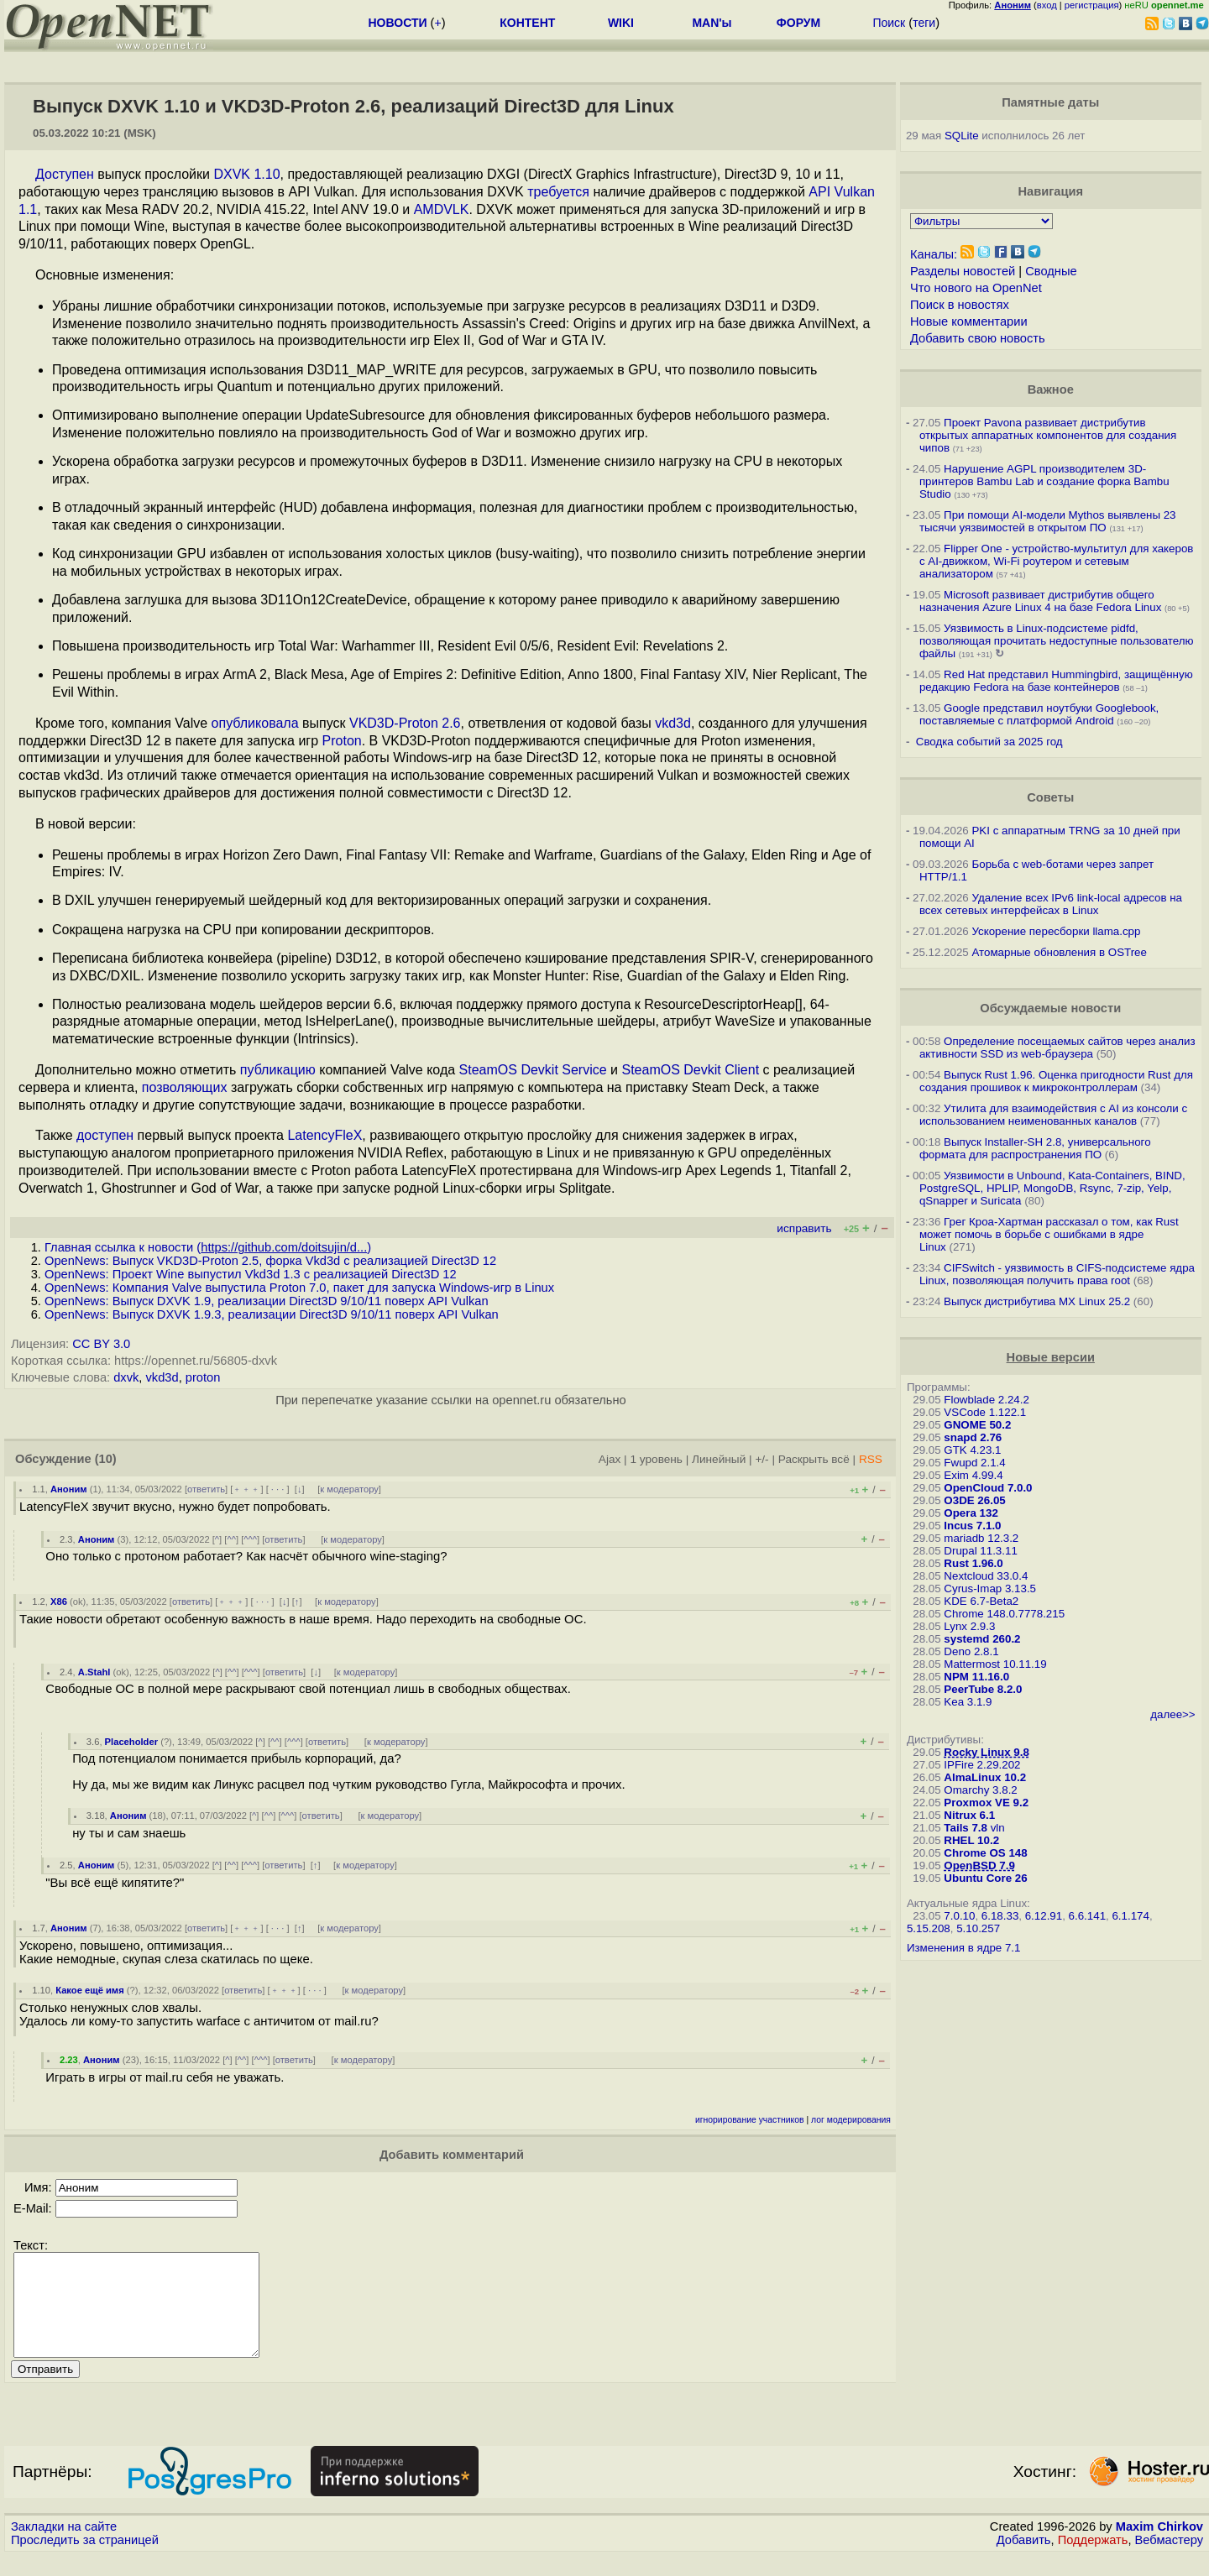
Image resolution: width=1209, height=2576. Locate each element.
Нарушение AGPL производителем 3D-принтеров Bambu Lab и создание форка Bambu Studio (1044, 481)
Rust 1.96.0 (973, 1563)
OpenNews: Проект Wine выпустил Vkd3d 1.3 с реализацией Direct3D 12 (250, 1274)
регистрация (1092, 5)
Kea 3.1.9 (968, 1702)
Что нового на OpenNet (976, 288)
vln (998, 1827)
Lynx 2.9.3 (969, 1626)
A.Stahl (94, 1672)
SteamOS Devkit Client (690, 1070)
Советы (1050, 797)
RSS (870, 1459)
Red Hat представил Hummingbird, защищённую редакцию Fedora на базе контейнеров (1056, 680)
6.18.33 (999, 1916)
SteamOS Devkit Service (533, 1070)
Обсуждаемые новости (1050, 1008)
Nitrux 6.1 (969, 1815)
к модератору (349, 1489)
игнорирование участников (749, 2119)
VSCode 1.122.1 (985, 1412)
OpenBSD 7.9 (979, 1865)
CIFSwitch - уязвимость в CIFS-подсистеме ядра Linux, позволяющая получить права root (1057, 1274)
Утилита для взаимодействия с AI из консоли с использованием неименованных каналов (1053, 1114)
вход (1047, 5)
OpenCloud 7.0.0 (988, 1487)
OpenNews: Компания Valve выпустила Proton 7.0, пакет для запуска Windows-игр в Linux (299, 1287)
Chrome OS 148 (985, 1853)
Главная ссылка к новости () (207, 1247)
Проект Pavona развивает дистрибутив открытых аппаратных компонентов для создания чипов (1047, 435)
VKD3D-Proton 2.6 (405, 723)
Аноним (68, 1489)
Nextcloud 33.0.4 (986, 1576)
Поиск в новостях (959, 304)
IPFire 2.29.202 (982, 1764)
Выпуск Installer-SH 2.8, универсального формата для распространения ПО (1035, 1148)
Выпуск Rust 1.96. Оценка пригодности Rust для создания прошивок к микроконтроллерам (1056, 1081)
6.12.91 (1043, 1916)
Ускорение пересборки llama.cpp (1055, 931)
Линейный (719, 1459)
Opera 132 (970, 1513)
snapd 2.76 (973, 1437)
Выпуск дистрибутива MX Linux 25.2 (1037, 1301)
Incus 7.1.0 (972, 1525)
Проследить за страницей (85, 2560)
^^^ (250, 1539)
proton (203, 1377)
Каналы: (933, 254)
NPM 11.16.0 (976, 1676)
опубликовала (255, 723)
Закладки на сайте (64, 2546)
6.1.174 (1130, 1916)
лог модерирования (851, 2119)
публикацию (278, 1070)
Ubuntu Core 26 (985, 1878)
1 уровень (656, 1459)
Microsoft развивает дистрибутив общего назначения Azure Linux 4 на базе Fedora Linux (1040, 601)
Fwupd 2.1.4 (974, 1462)
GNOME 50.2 (977, 1425)
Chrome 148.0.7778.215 (1004, 1613)
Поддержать (1093, 2560)
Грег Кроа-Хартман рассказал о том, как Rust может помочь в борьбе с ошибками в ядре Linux (1049, 1234)
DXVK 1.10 (246, 174)
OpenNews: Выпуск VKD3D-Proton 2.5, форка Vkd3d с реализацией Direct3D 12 (270, 1260)
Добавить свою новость (977, 338)
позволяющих (185, 1087)
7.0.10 (959, 1916)
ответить (206, 1489)
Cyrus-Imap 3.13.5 (990, 1588)
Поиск (888, 22)
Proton (342, 741)
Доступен (64, 174)
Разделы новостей (962, 271)
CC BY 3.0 (101, 1344)
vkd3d (673, 723)
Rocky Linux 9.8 (986, 1752)
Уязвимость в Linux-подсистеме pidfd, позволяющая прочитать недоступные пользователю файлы (1056, 641)
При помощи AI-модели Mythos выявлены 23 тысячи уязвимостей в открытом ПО (1047, 521)
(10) (106, 1459)
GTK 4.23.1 (972, 1450)
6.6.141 (1087, 1916)
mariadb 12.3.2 (981, 1538)
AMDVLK (441, 209)
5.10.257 (978, 1928)
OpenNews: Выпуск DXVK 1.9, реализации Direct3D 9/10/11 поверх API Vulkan (266, 1301)
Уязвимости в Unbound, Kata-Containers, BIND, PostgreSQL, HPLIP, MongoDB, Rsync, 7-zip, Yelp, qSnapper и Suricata (1052, 1188)
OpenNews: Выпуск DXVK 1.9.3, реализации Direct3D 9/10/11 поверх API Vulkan (271, 1314)
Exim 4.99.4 (973, 1475)
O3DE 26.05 (974, 1500)
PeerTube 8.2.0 (983, 1689)
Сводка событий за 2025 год (989, 741)
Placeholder (131, 1742)
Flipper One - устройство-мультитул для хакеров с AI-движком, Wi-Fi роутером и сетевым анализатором (1056, 561)
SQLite (962, 135)
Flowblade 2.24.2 (986, 1399)
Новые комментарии (969, 321)
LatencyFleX (324, 1135)
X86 (58, 1601)
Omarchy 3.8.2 (980, 1790)
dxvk (126, 1377)
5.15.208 (928, 1928)
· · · (278, 1489)
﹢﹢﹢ (246, 1489)
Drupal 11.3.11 (980, 1550)
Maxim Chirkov (1159, 2546)
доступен (104, 1135)
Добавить (1024, 2560)
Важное (1051, 389)
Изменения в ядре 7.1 (964, 1947)
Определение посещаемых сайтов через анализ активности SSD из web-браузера (1057, 1047)
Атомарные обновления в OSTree (1058, 952)
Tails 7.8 (965, 1827)
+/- (761, 1459)
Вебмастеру (1169, 2560)
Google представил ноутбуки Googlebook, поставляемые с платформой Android (1039, 714)
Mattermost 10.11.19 (995, 1664)
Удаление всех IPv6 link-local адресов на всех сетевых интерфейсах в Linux (1050, 904)
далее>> (1172, 1714)
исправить (804, 1228)
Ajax (610, 1459)
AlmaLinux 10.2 (985, 1777)
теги (924, 22)
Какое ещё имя (89, 1990)
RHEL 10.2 (971, 1840)
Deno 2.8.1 (971, 1651)
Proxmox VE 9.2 (986, 1802)
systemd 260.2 (982, 1639)
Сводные (1050, 271)
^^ (231, 1539)
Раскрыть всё (814, 1459)
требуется (558, 192)
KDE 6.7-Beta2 (981, 1601)
